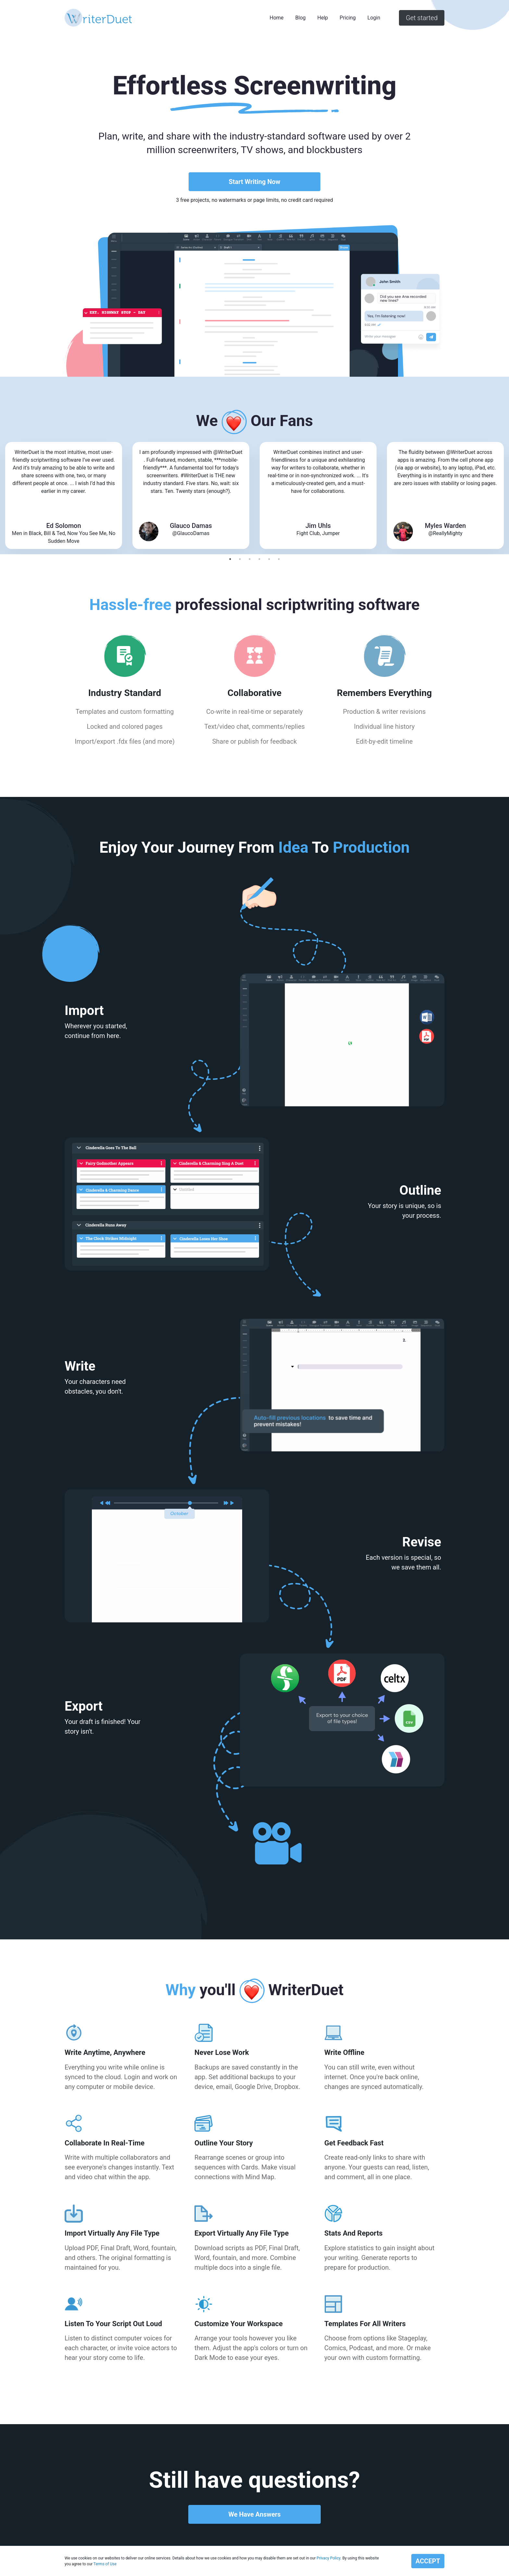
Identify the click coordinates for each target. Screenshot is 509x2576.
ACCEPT (428, 2561)
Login (373, 18)
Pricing (348, 18)
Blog (300, 18)
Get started (422, 18)
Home (277, 18)
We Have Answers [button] (254, 2514)
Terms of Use (105, 2564)
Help (322, 18)
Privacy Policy (328, 2558)
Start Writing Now (254, 182)
